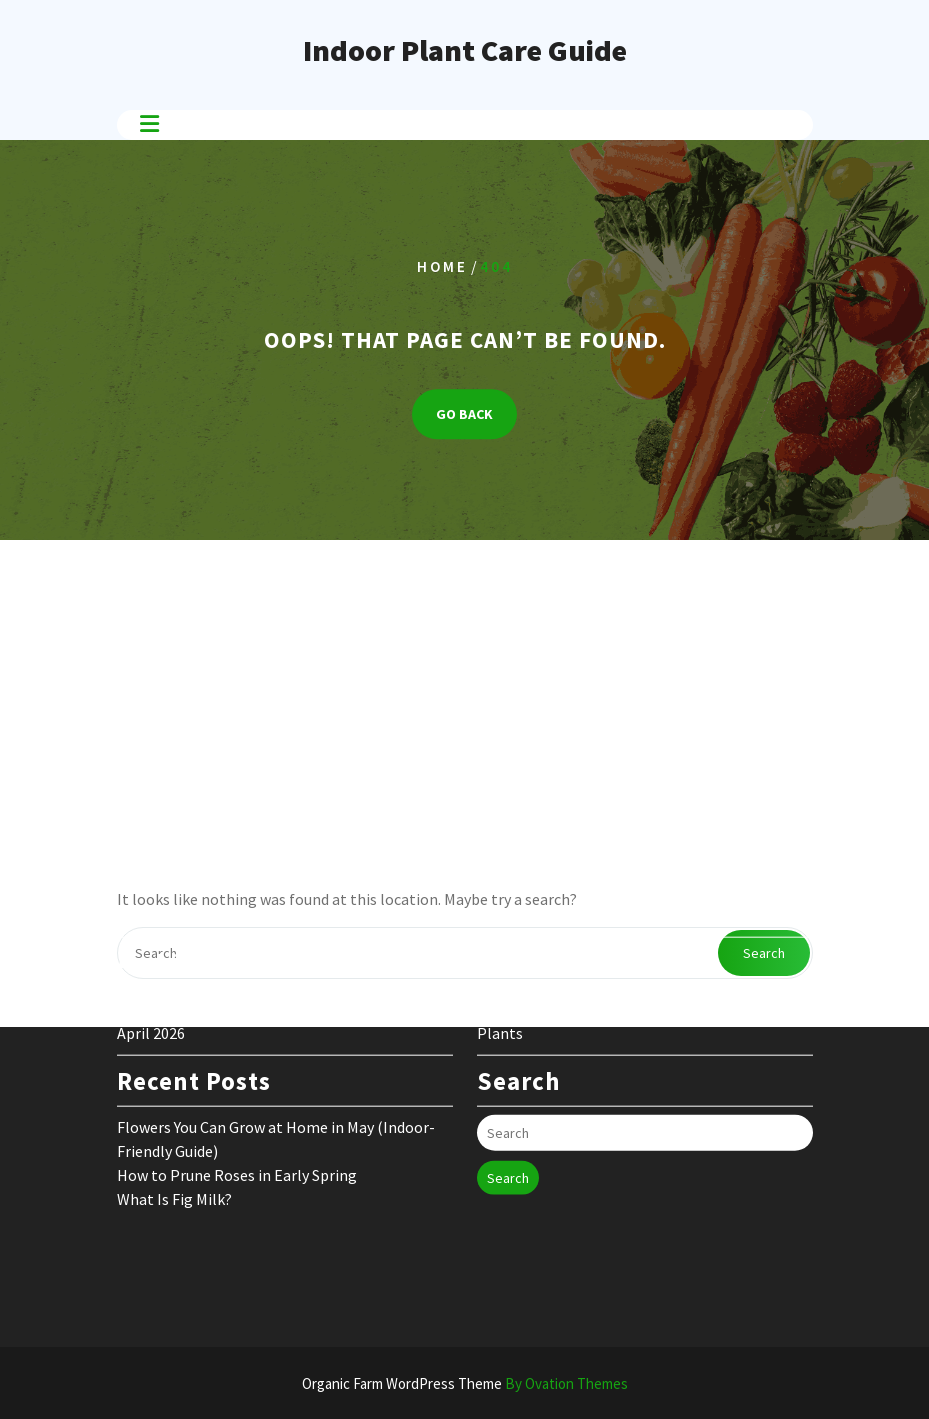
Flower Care (517, 963)
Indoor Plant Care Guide (465, 50)
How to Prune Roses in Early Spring (237, 1129)
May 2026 (148, 963)
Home (442, 266)
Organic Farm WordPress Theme (465, 1383)
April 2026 (151, 987)
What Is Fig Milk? (174, 1153)
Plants (500, 987)
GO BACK (464, 414)
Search (508, 1132)
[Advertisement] (464, 699)
